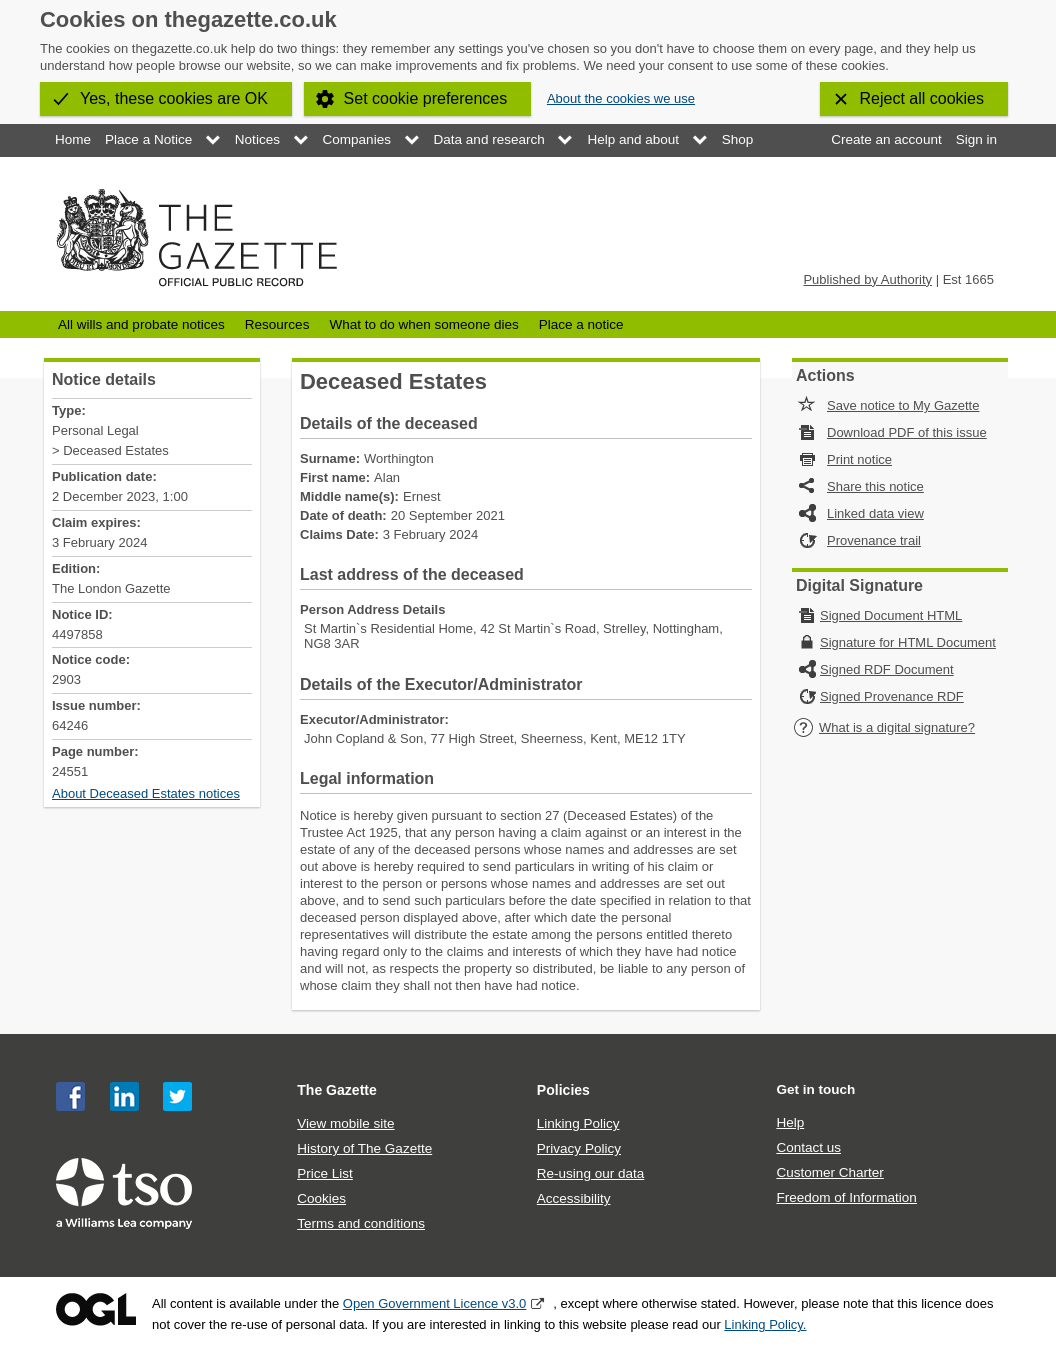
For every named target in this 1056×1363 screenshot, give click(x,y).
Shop (738, 139)
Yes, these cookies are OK (174, 98)
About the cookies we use (621, 98)
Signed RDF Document (887, 669)
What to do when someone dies (423, 324)
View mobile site (345, 1123)
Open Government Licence (96, 1309)
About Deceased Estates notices (146, 793)
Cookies (321, 1198)
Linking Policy (578, 1123)
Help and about (633, 139)
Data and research (489, 139)
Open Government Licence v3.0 (435, 1303)
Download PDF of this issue (907, 432)
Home (73, 139)
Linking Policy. (765, 1324)
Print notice (859, 459)
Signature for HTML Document (908, 642)
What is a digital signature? (884, 727)
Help (790, 1122)
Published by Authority (867, 279)
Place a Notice (148, 139)
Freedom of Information (846, 1197)
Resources (277, 324)
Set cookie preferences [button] (426, 98)
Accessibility (574, 1198)
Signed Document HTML (891, 615)
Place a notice (581, 324)
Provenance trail (874, 540)
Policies (563, 1090)
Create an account (886, 139)
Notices (257, 139)
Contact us (808, 1147)
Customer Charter (829, 1172)
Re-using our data (590, 1173)
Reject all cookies (922, 98)
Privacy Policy (579, 1148)
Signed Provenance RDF (892, 696)
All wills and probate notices (141, 324)
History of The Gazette (364, 1148)
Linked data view (875, 513)
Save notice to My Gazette (903, 405)
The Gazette (337, 1090)
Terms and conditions (361, 1223)
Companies (357, 139)
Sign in (976, 139)
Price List (325, 1173)
